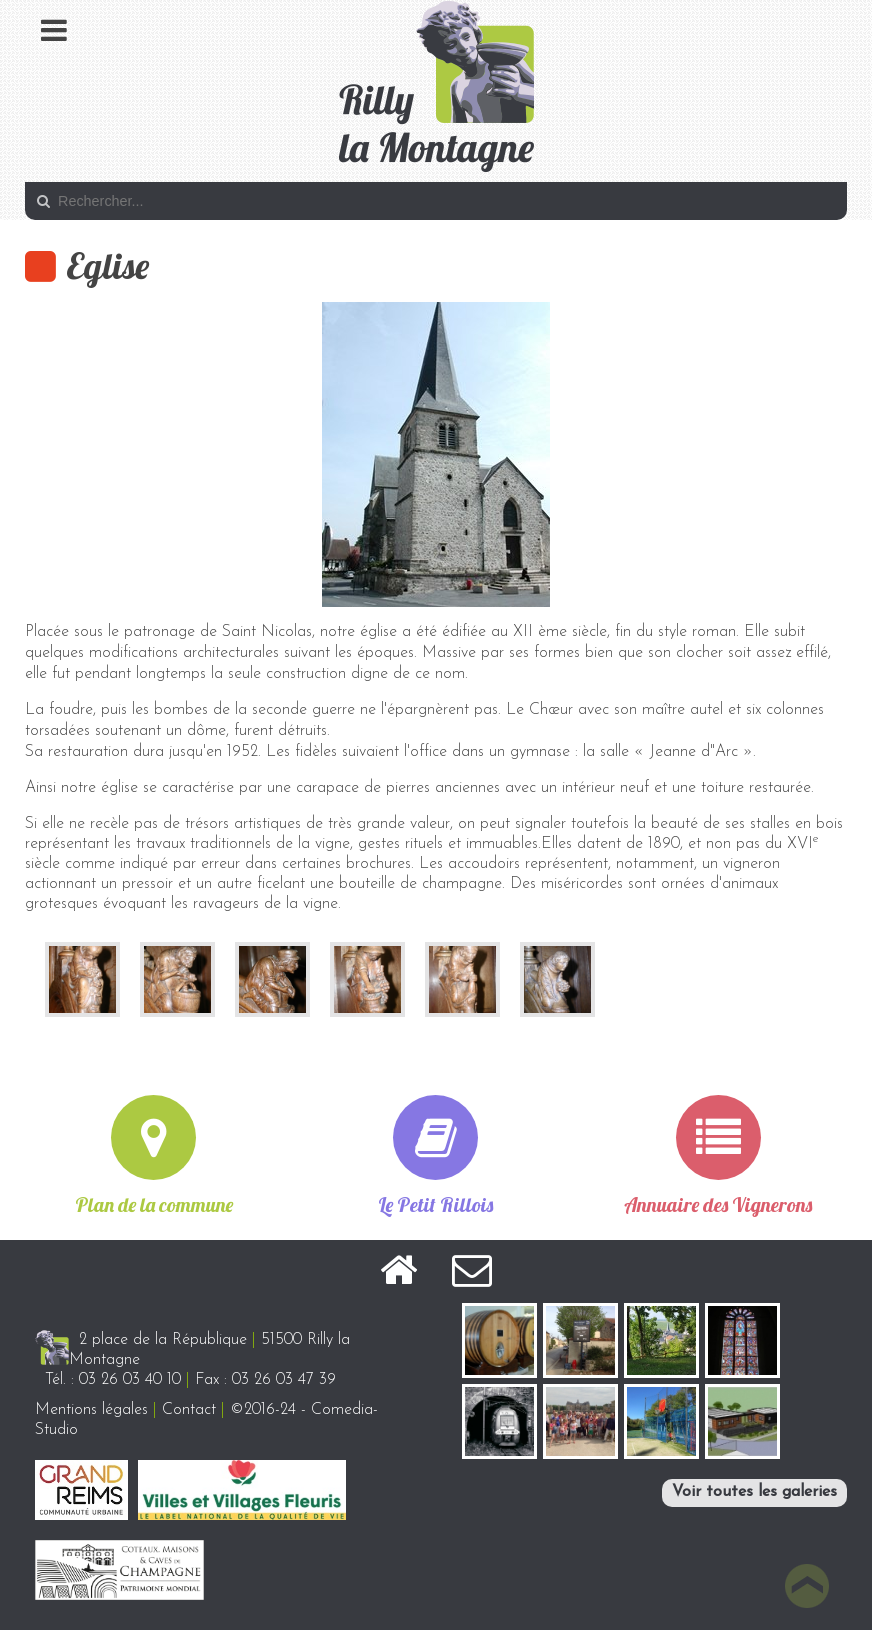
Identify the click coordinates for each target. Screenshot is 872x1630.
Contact (189, 1410)
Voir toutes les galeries (754, 1492)
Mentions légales (91, 1410)
